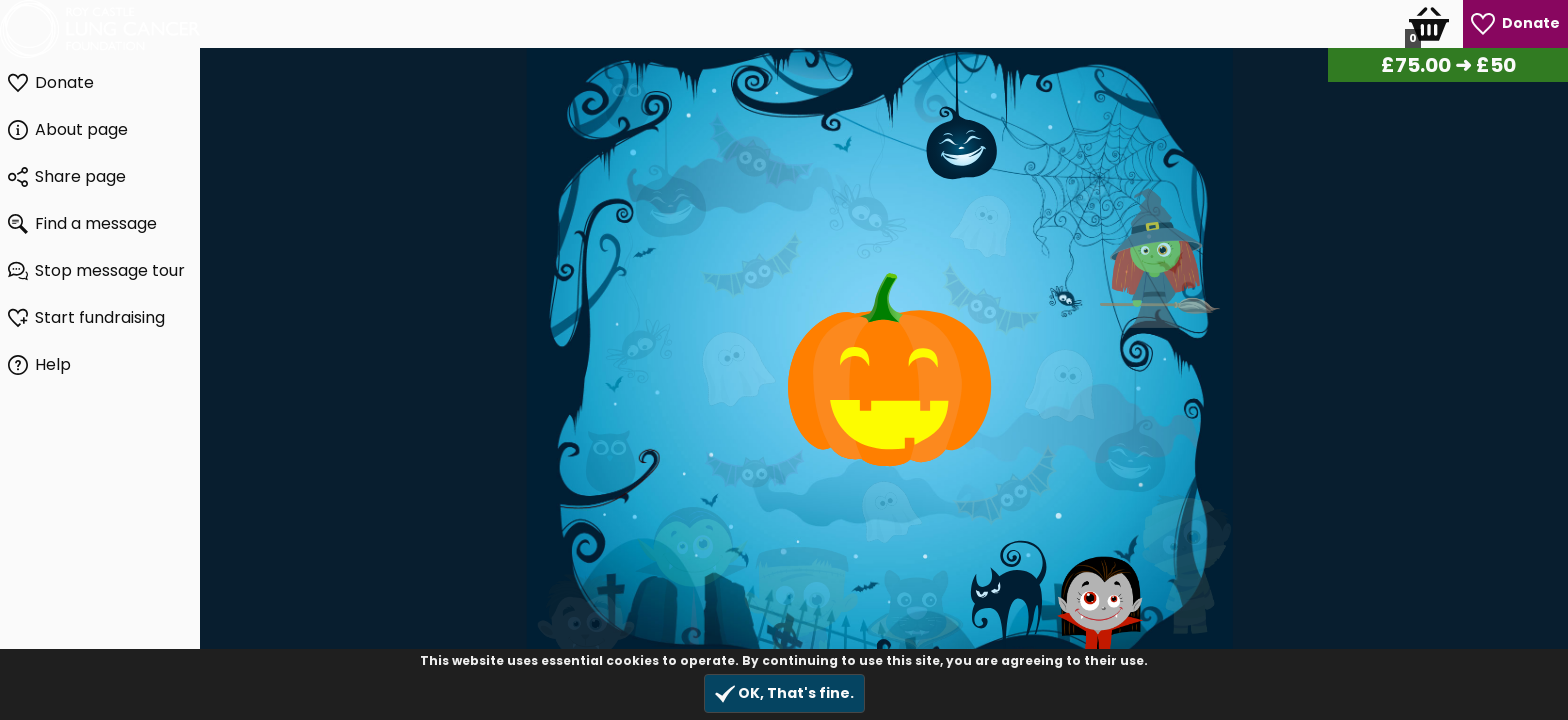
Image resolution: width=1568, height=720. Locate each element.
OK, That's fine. (784, 693)
